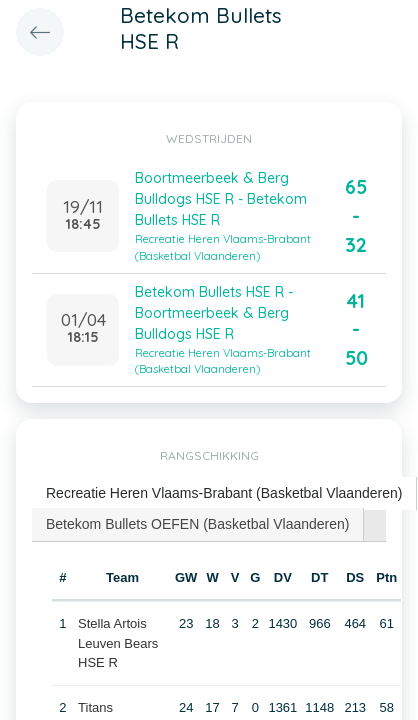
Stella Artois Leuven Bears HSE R (118, 643)
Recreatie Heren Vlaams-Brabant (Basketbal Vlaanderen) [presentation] (224, 493)
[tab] (224, 493)
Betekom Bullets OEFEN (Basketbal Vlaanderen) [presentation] (197, 524)
